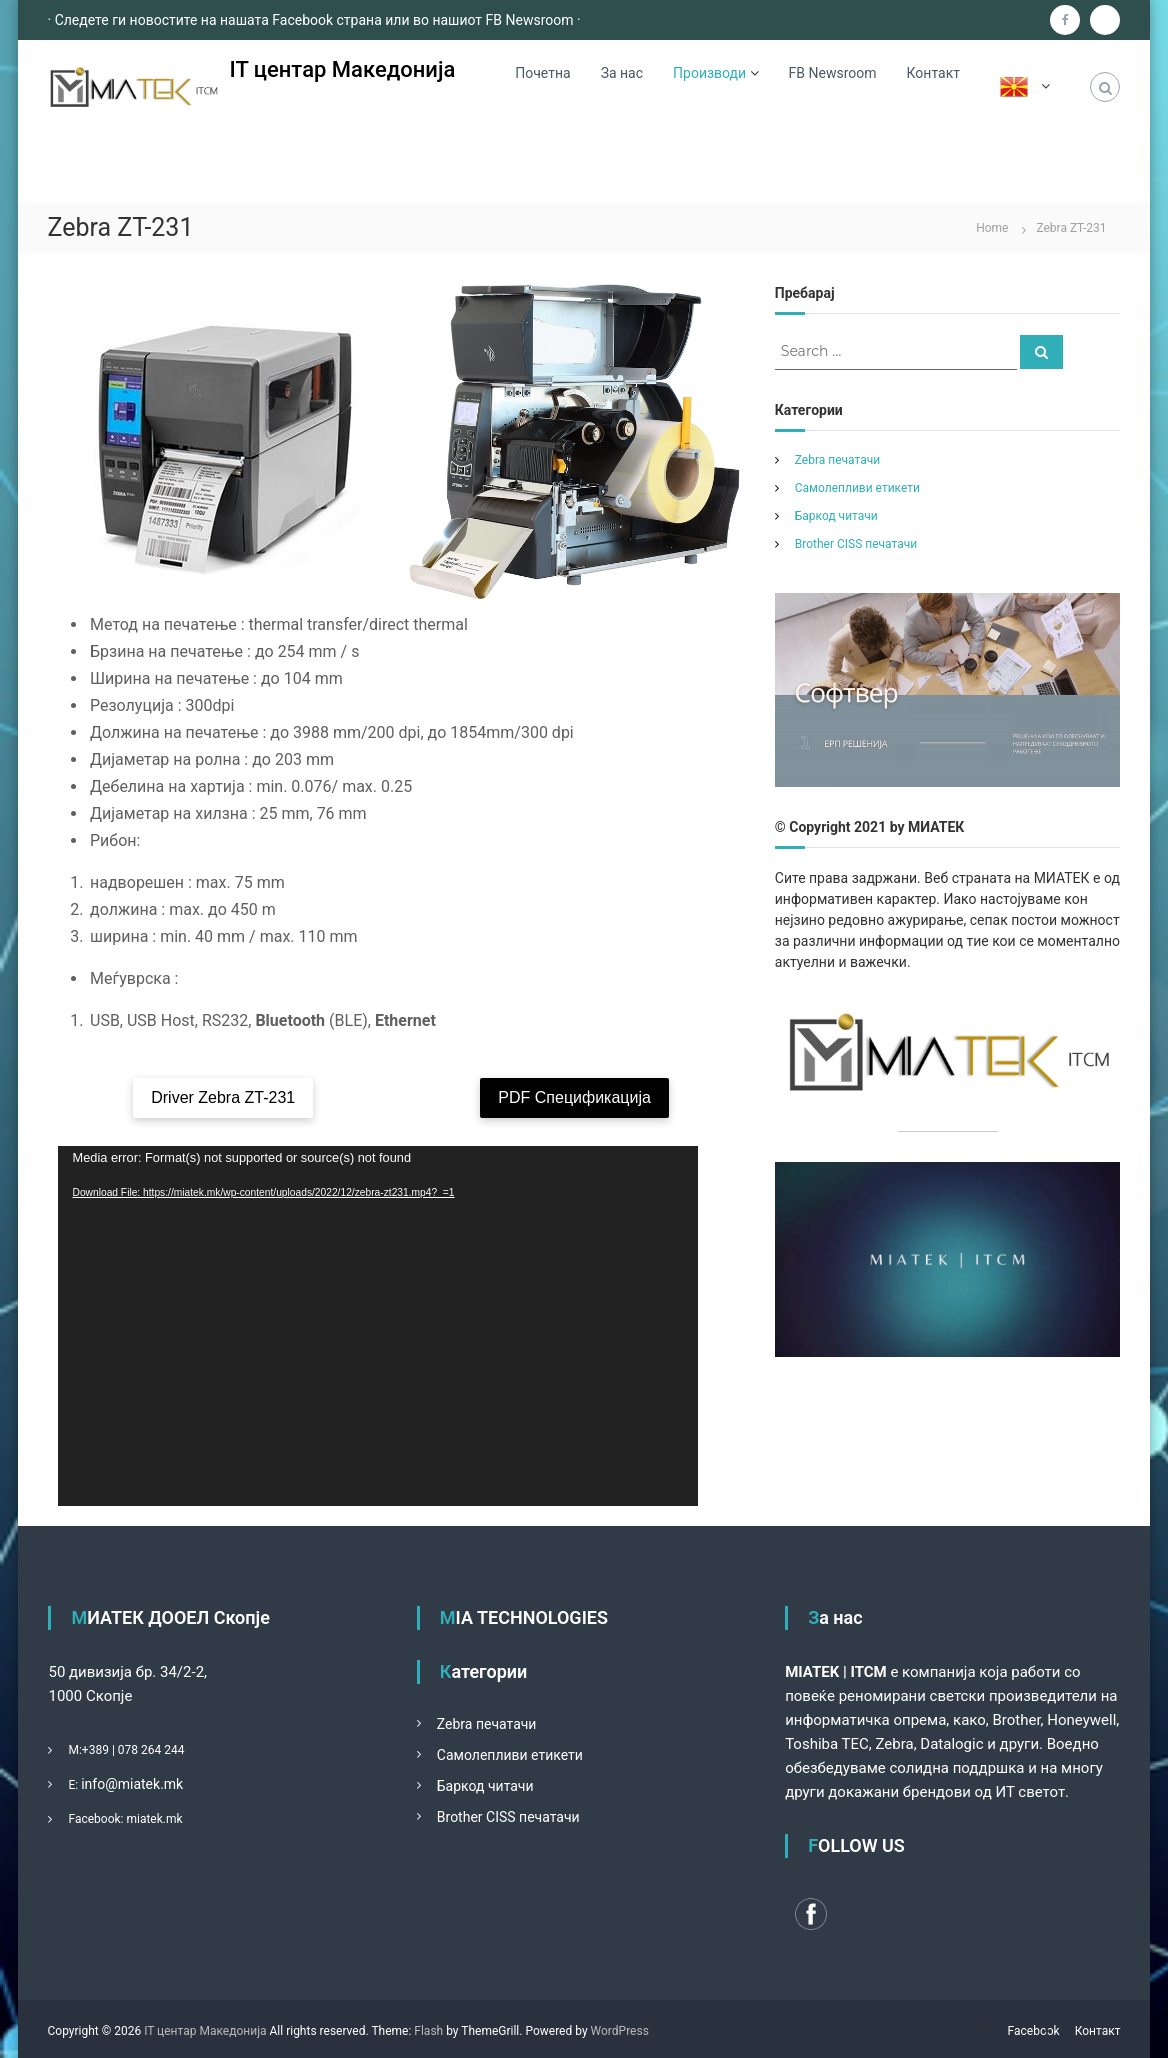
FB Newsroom (833, 73)
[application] (378, 1326)
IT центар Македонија (343, 69)
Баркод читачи (836, 516)
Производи (709, 73)
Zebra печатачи (837, 460)
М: (74, 1750)
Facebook (1034, 2031)
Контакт (933, 73)
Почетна (542, 73)
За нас (622, 73)
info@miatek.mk (132, 1784)
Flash (428, 2031)
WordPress (620, 2031)
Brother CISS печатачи (856, 544)
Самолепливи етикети (857, 488)
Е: (73, 1785)
